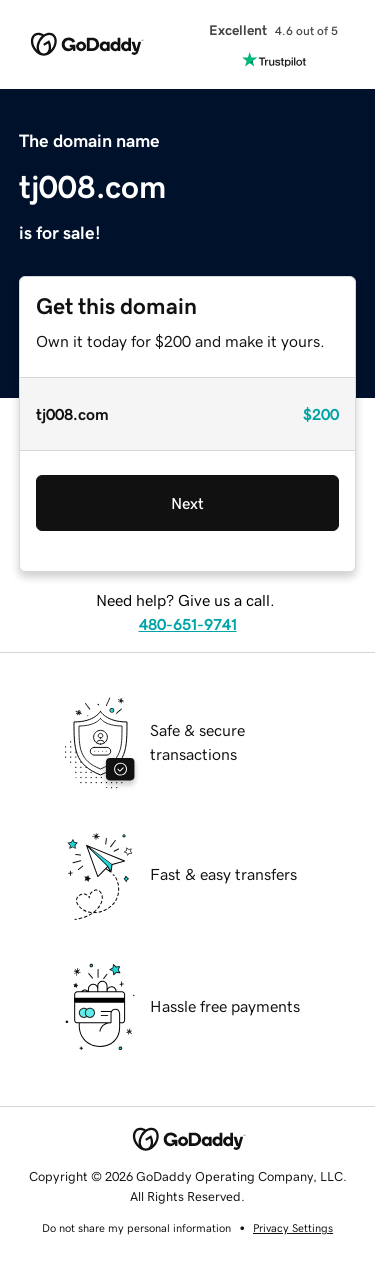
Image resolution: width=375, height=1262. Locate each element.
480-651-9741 (188, 624)
